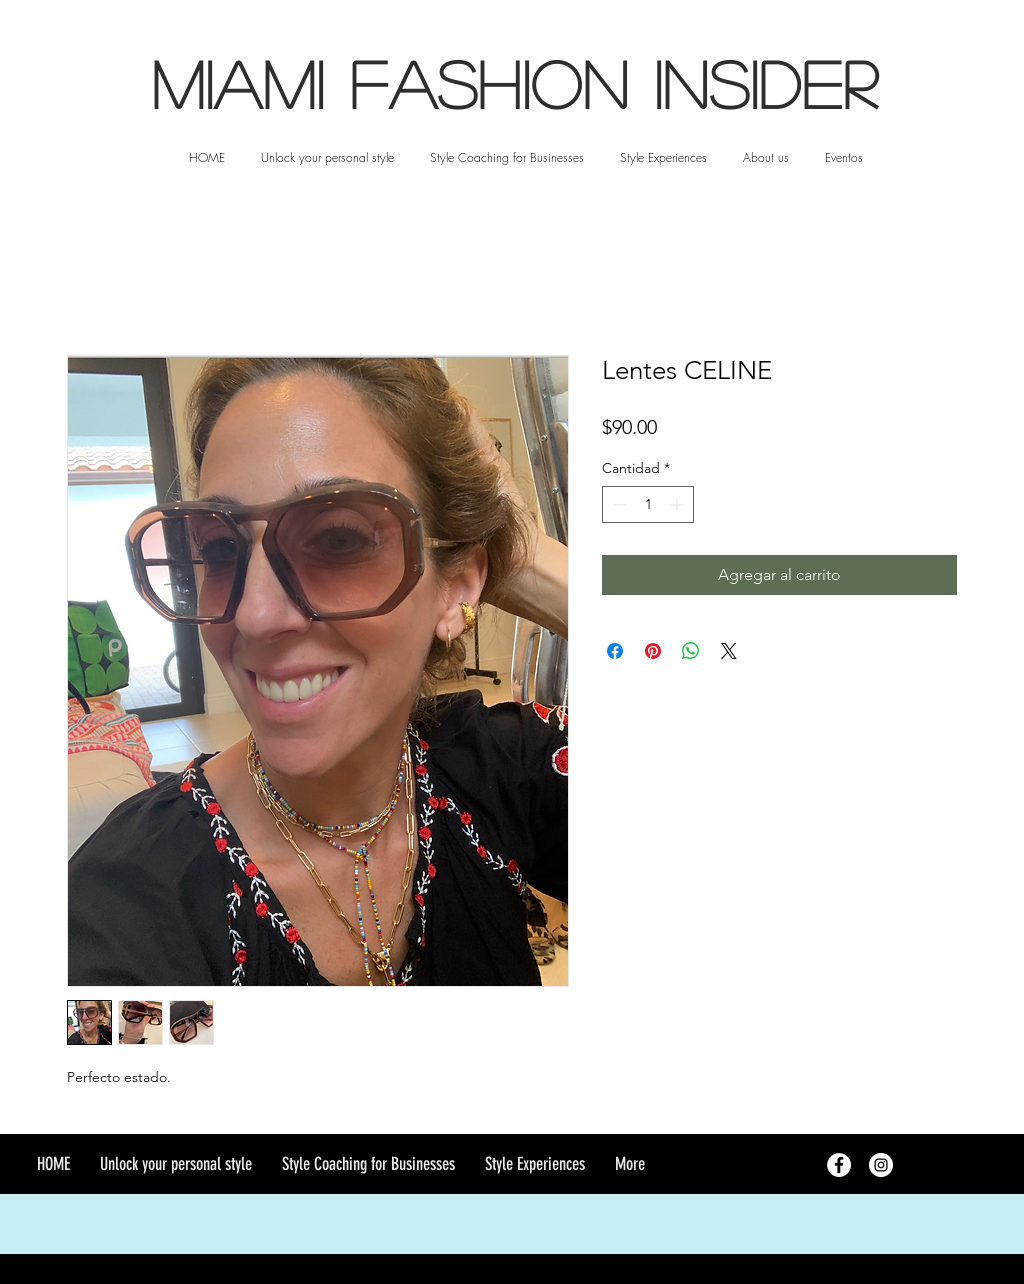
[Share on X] (729, 651)
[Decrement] (617, 504)
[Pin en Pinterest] (653, 651)
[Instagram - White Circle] (881, 1165)
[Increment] (678, 504)
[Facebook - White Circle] (839, 1165)
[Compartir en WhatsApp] (691, 651)
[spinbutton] (648, 504)
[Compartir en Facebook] (615, 651)
